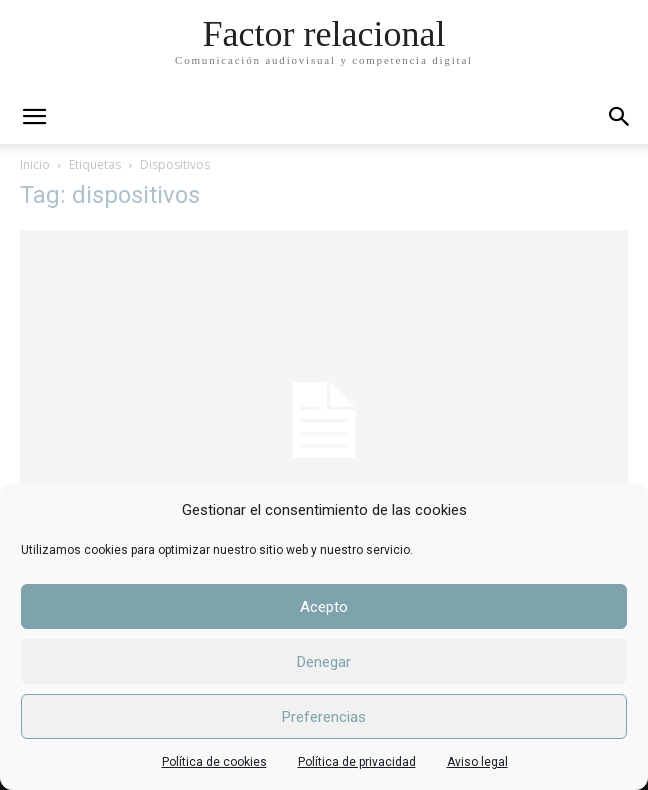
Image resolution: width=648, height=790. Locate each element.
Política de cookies (214, 762)
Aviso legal (477, 762)
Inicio (35, 164)
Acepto (324, 607)
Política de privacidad (357, 762)
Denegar (324, 662)
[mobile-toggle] (34, 117)
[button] (620, 117)
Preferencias (324, 717)
